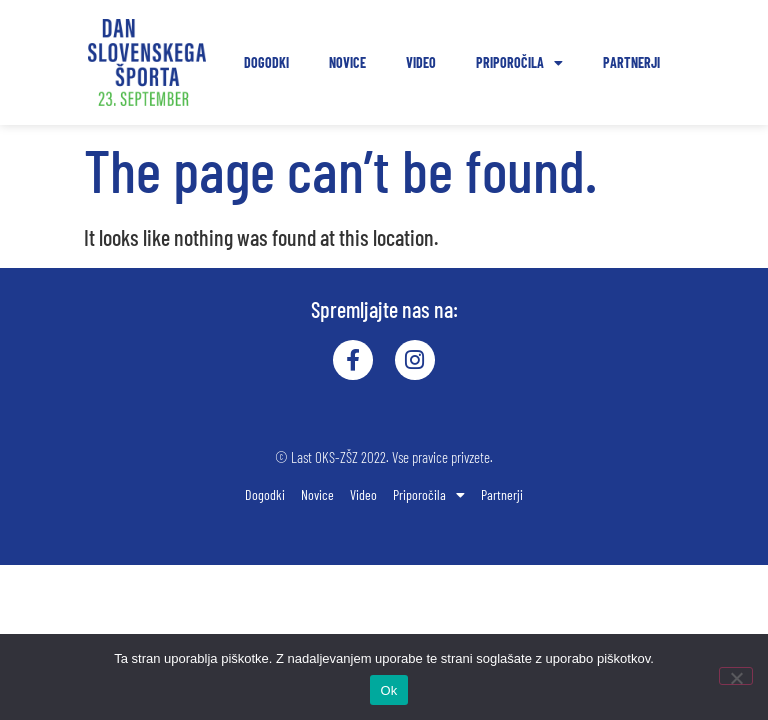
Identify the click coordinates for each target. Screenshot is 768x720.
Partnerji (631, 62)
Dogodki (266, 62)
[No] (736, 676)
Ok (388, 690)
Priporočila (519, 63)
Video (421, 62)
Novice (347, 62)
